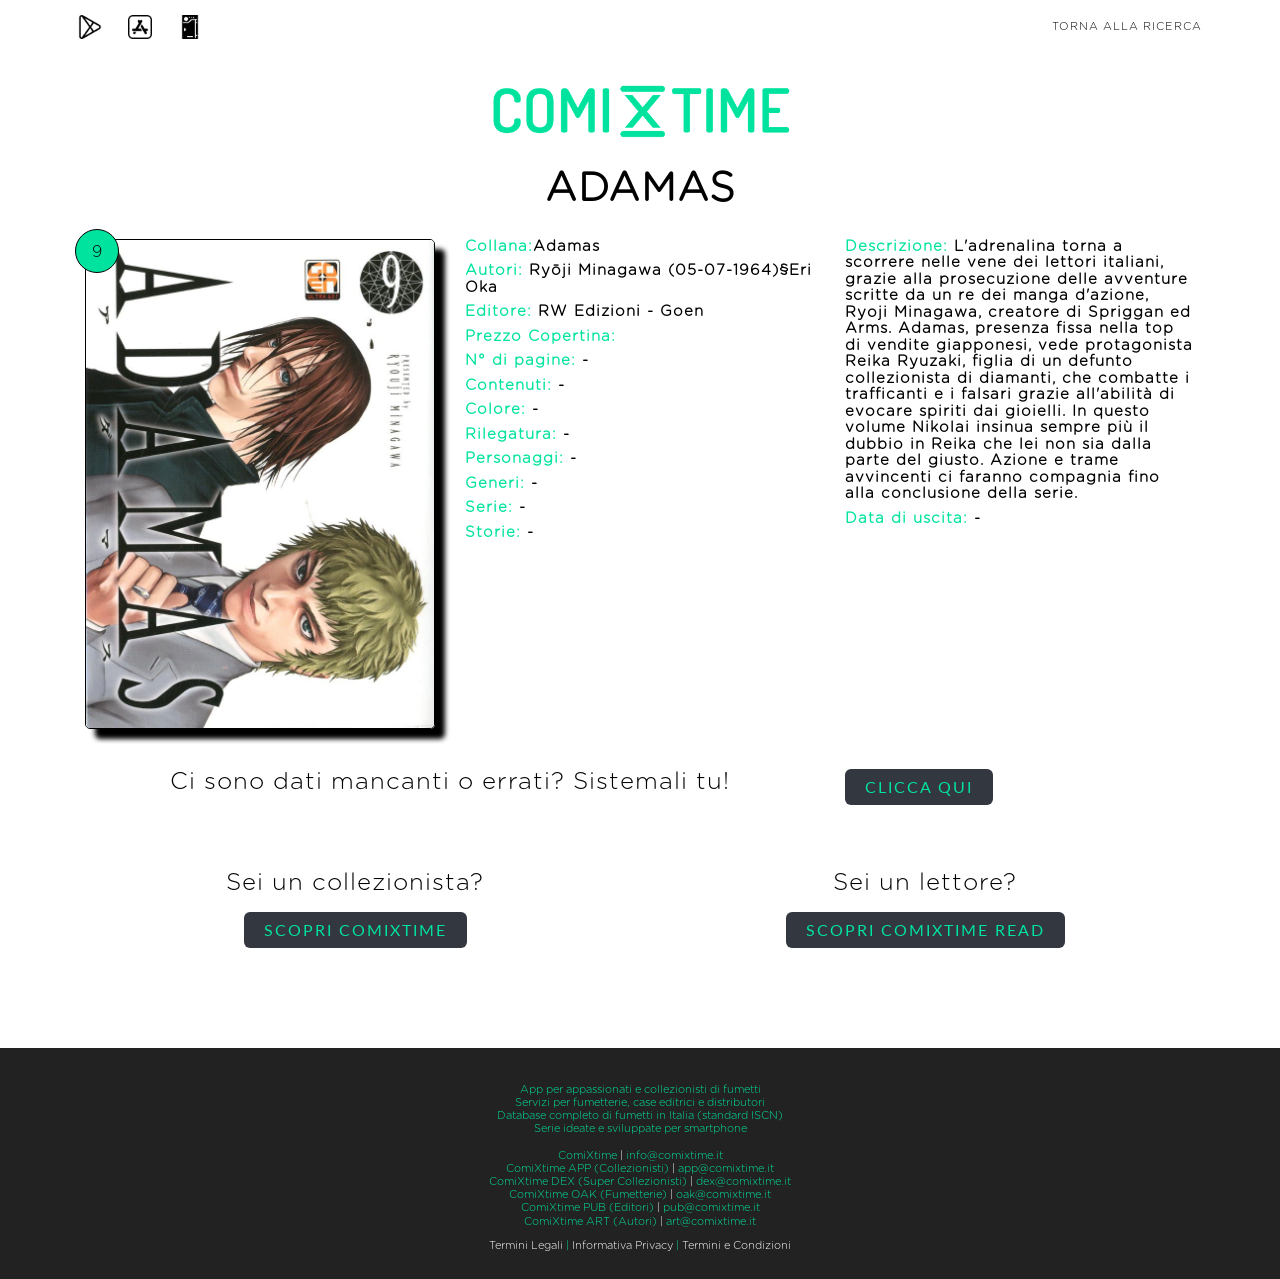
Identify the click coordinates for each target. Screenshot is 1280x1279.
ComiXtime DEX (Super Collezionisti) (588, 1181)
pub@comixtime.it (711, 1207)
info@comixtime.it (674, 1155)
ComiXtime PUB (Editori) (587, 1207)
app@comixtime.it (726, 1168)
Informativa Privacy (622, 1245)
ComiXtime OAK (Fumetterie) (588, 1194)
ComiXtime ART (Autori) (590, 1221)
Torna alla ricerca (1127, 26)
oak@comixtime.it (723, 1194)
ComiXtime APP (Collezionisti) (587, 1168)
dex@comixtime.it (743, 1181)
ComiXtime (587, 1155)
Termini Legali (526, 1245)
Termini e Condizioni (736, 1245)
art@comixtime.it (711, 1221)
